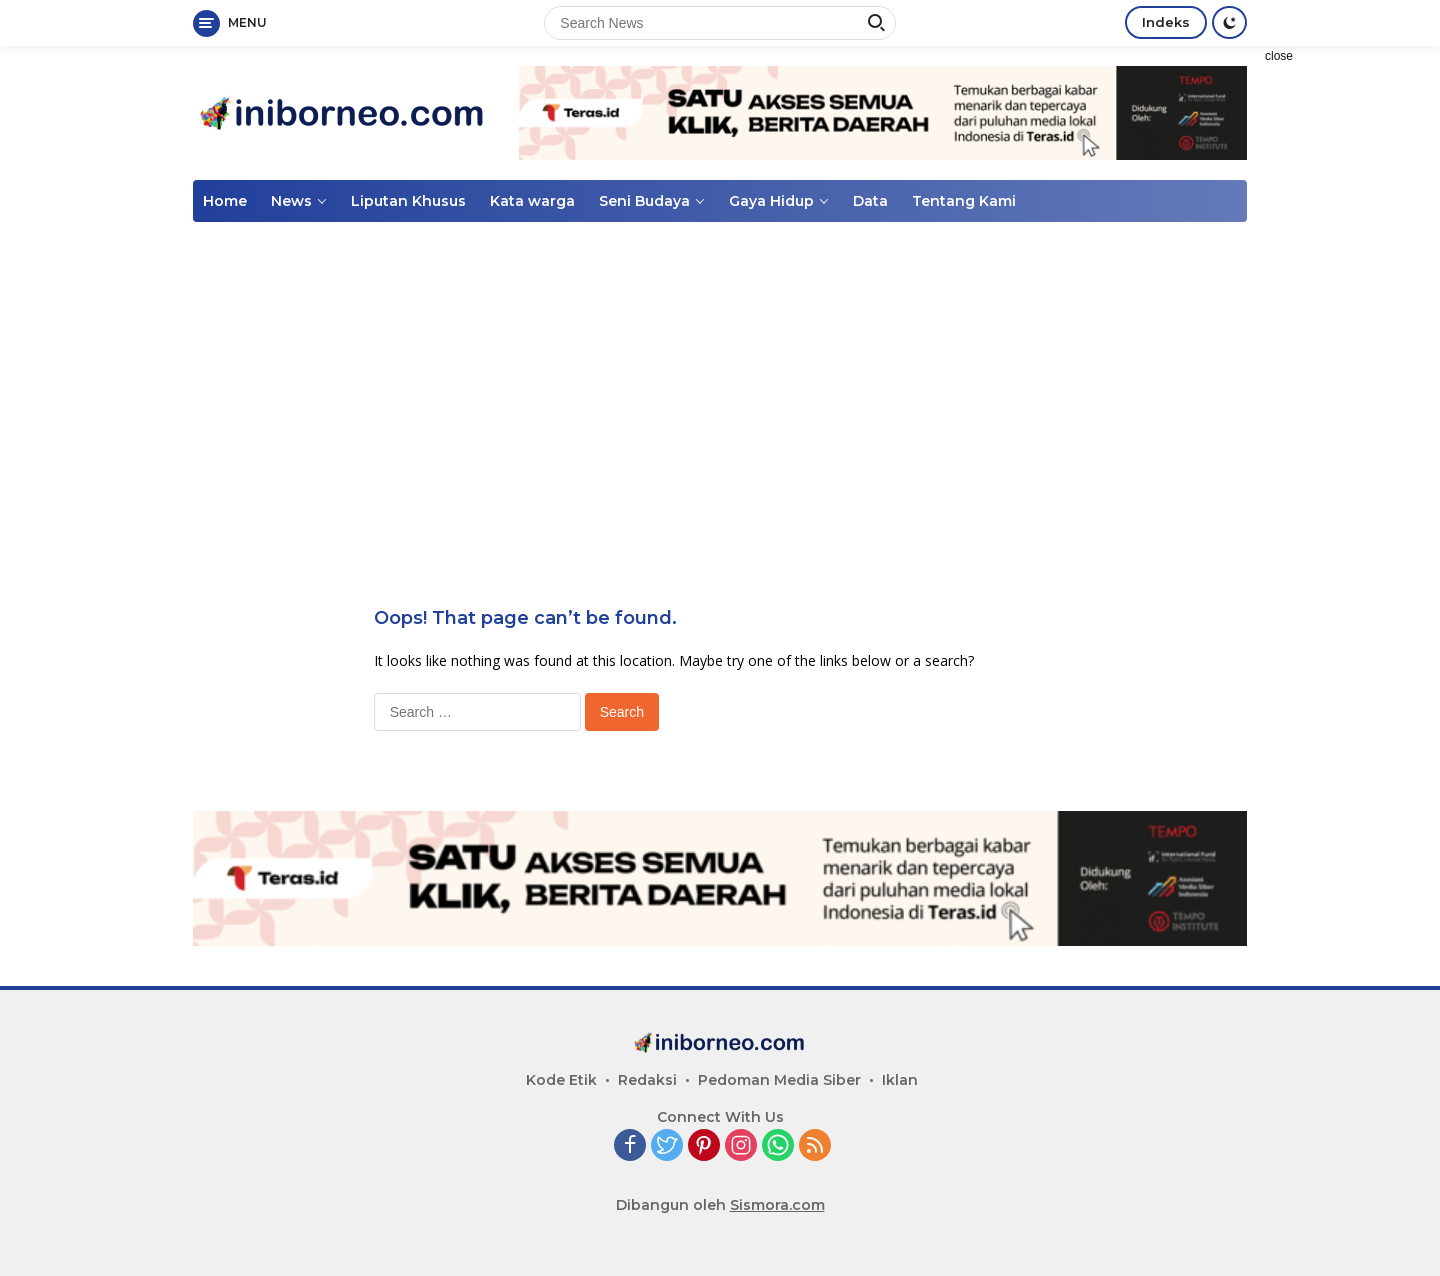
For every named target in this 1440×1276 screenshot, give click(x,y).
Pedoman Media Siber (779, 1080)
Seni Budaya (644, 201)
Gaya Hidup (771, 201)
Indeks (1166, 22)
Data (870, 201)
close (1279, 56)
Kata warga (532, 201)
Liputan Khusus (408, 201)
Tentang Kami (964, 201)
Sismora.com (777, 1205)
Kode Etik (561, 1080)
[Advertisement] (1350, 346)
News (291, 201)
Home (225, 201)
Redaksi (647, 1080)
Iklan (900, 1080)
